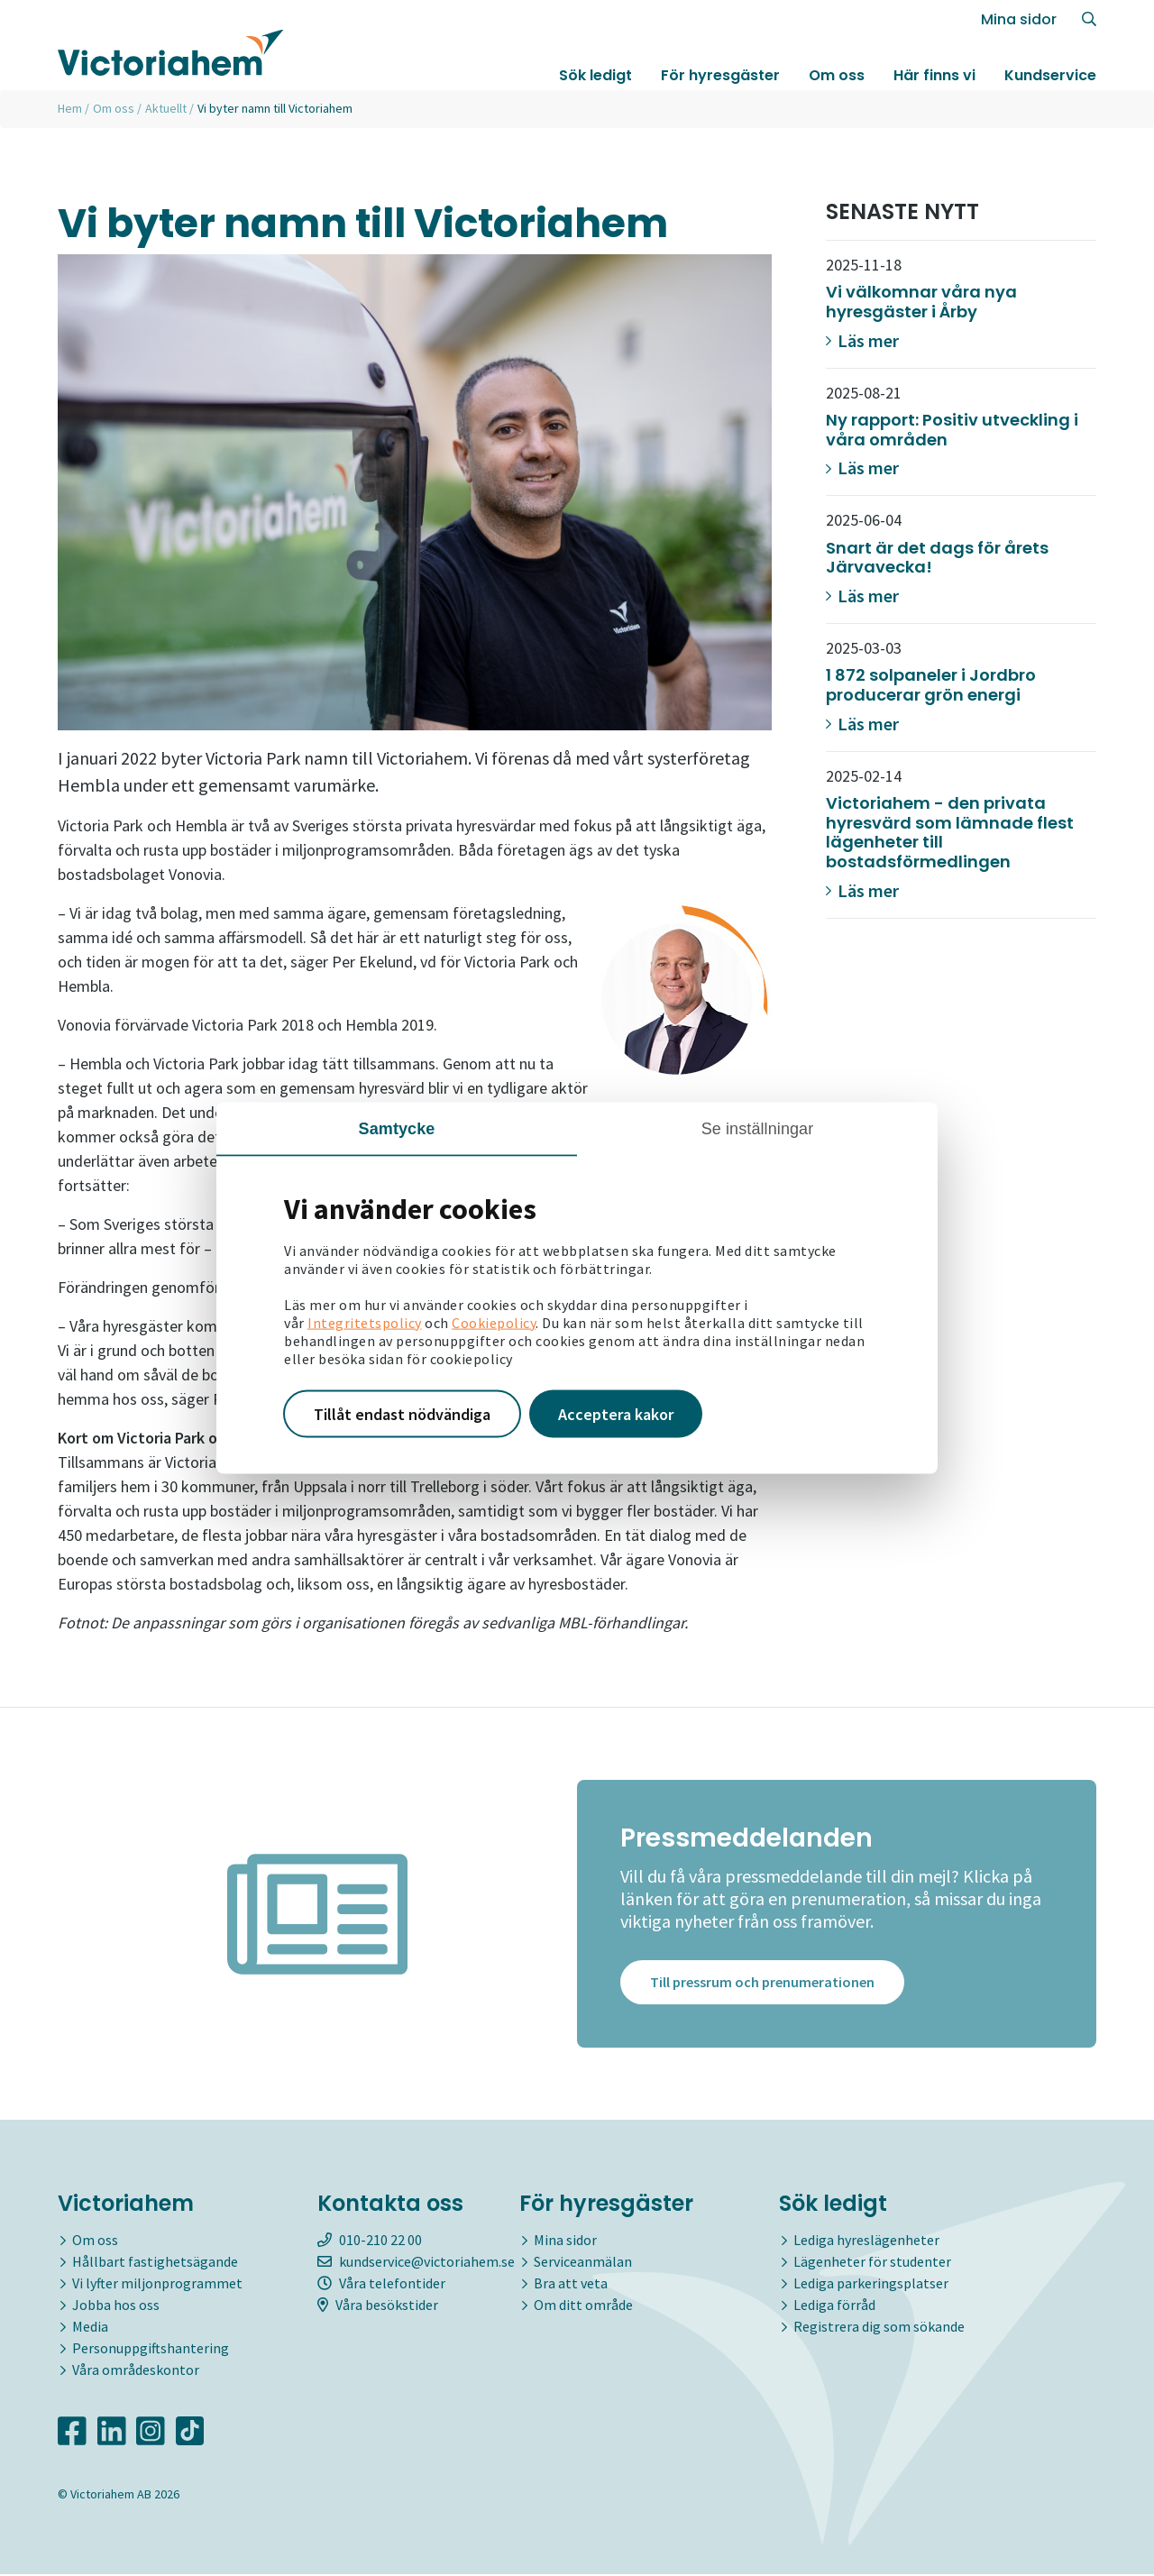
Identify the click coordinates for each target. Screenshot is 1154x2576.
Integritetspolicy (364, 1322)
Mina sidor (1019, 19)
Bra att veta (571, 2284)
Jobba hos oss (116, 2305)
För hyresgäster (720, 75)
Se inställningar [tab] (757, 1128)
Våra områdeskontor (135, 2370)
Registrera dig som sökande (879, 2327)
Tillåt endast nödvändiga (402, 1413)
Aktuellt (166, 108)
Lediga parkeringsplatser (870, 2284)
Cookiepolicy (494, 1322)
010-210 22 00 (369, 2241)
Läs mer (862, 340)
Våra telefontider (381, 2284)
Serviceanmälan (583, 2262)
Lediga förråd (834, 2305)
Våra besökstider (377, 2305)
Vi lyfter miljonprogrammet (157, 2284)
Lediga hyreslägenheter (866, 2241)
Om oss (837, 75)
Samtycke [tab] (397, 1128)
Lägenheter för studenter (872, 2262)
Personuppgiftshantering (150, 2349)
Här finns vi (934, 75)
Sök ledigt (595, 75)
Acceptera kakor (615, 1413)
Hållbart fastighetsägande (155, 2262)
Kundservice (1050, 75)
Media (90, 2327)
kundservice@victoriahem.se (416, 2262)
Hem (70, 108)
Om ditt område (583, 2305)
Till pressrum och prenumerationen (762, 1984)
